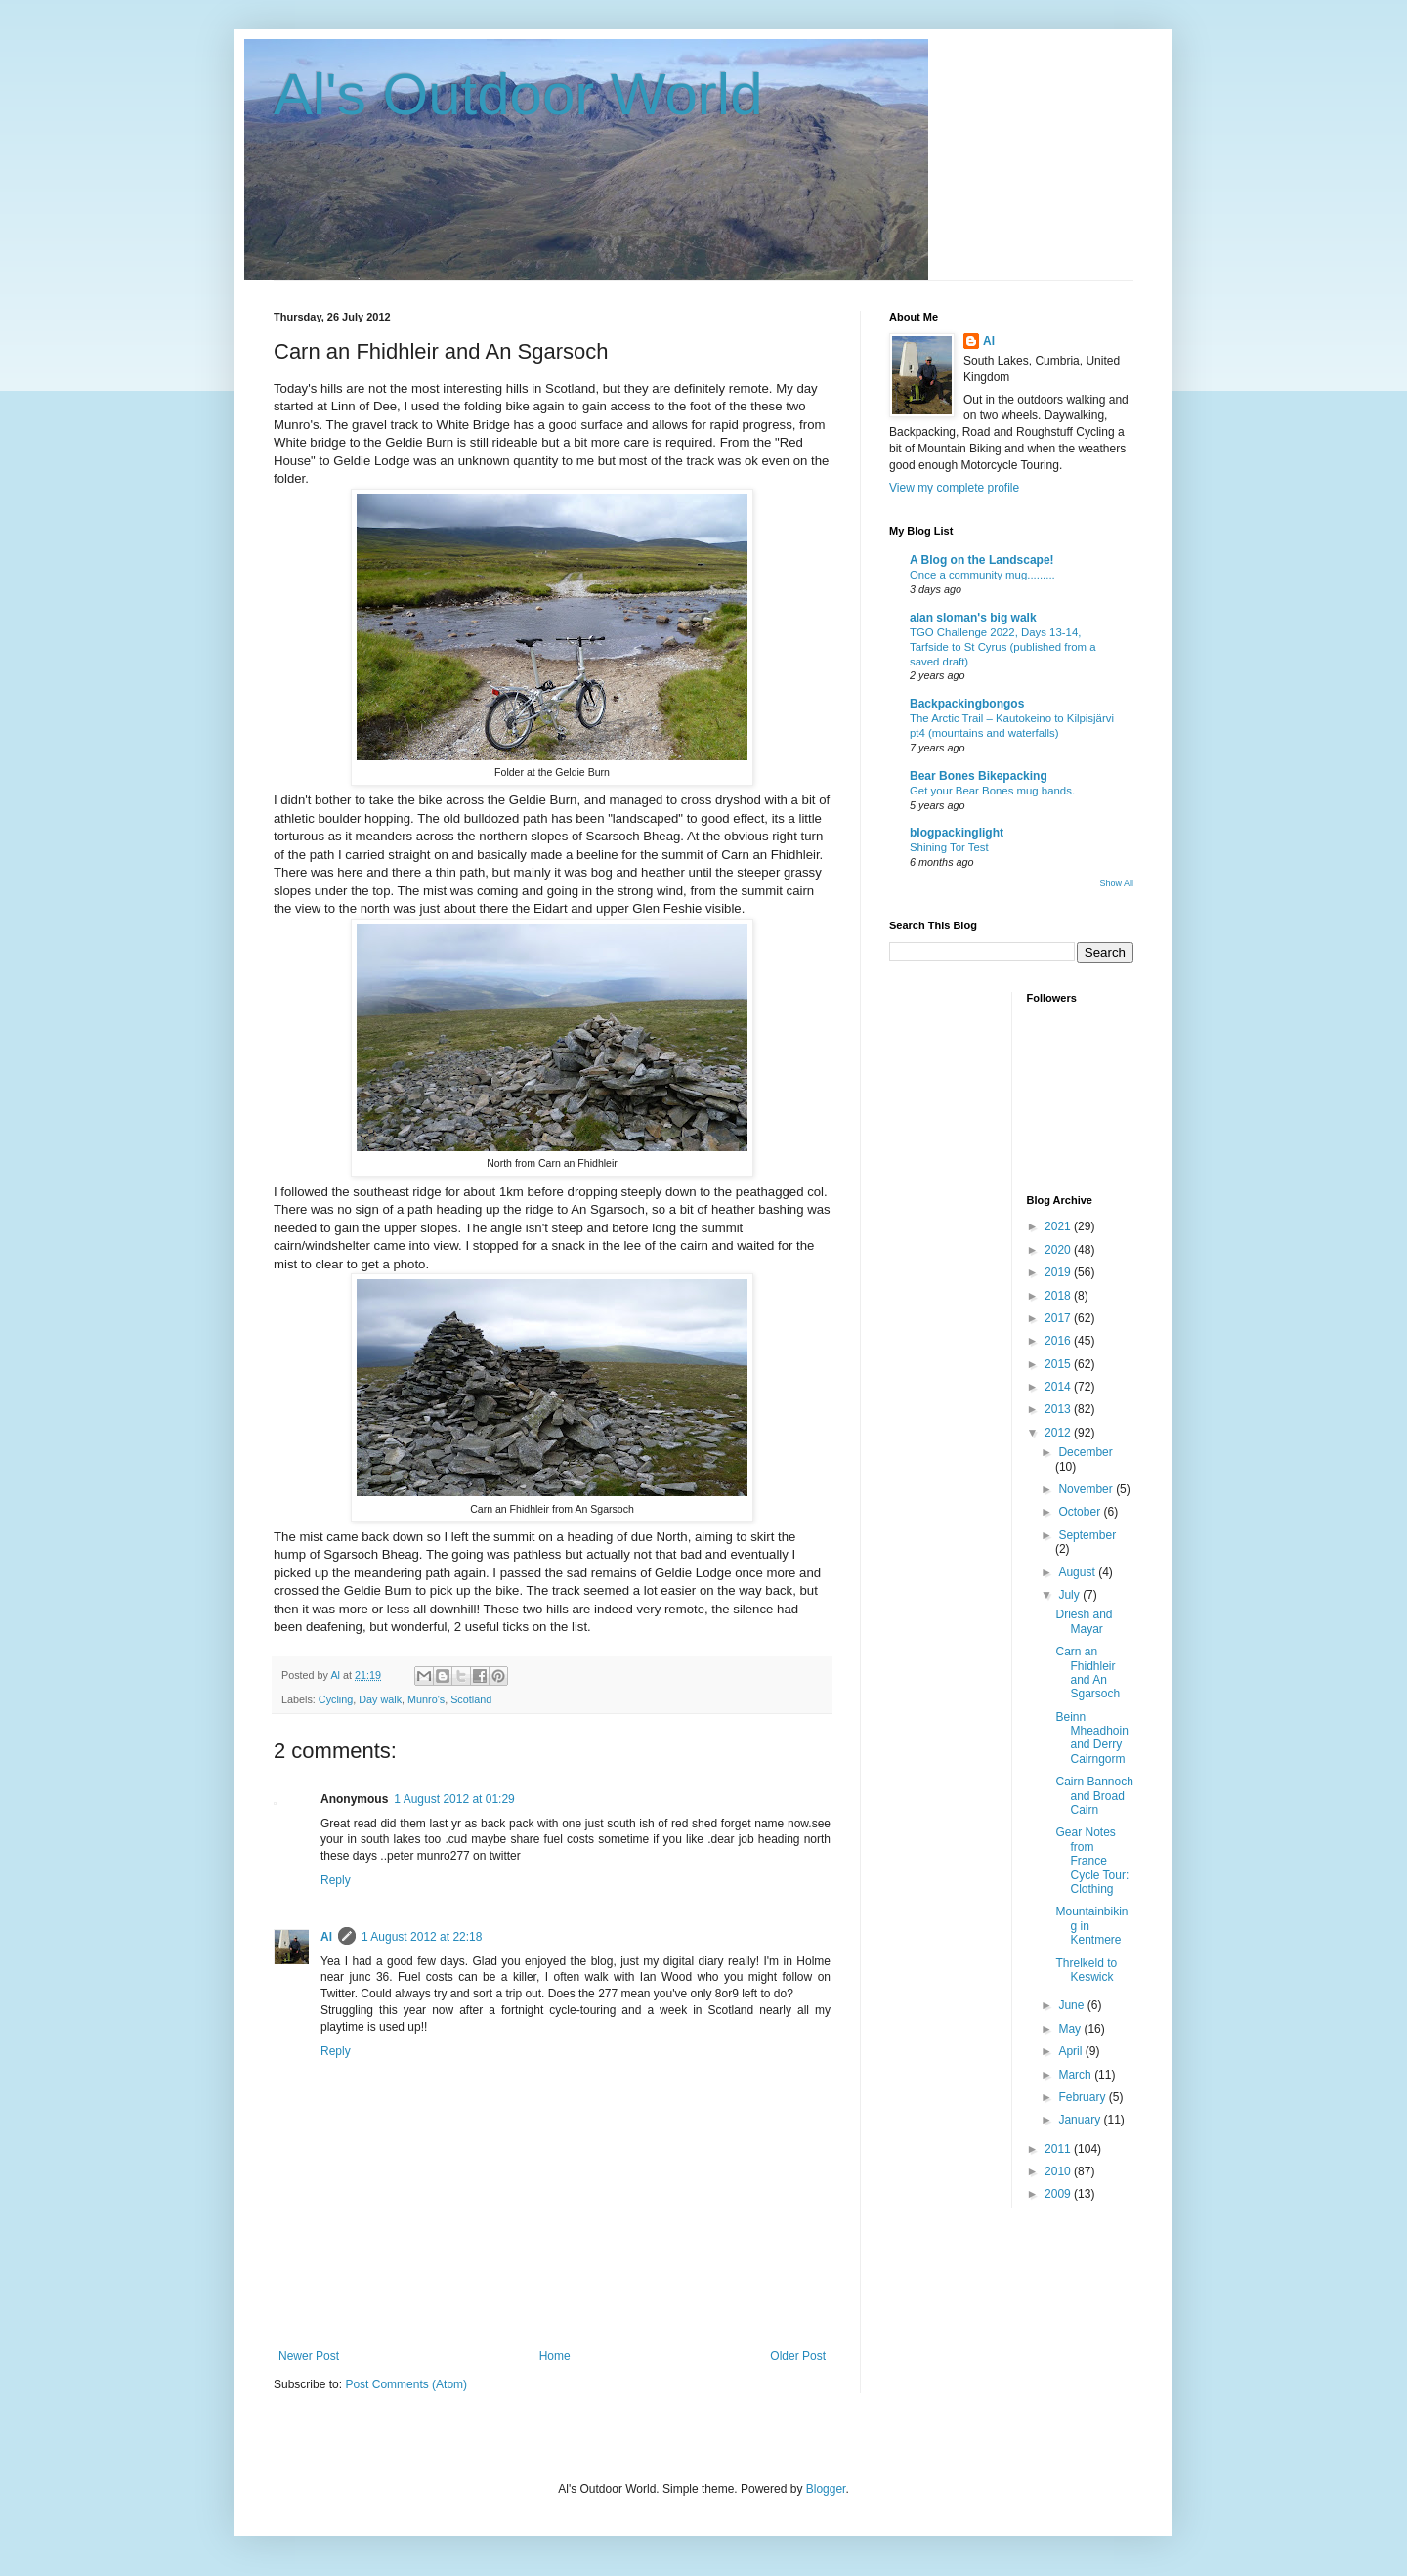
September (1087, 1535)
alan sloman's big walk (973, 617)
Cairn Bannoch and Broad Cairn (1093, 1796)
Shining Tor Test (949, 847)
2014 (1059, 1387)
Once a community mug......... (982, 574)
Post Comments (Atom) (406, 2384)
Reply (335, 1880)
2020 (1059, 1250)
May (1071, 2029)
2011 (1059, 2149)
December (1085, 1452)
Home (555, 2356)
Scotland (470, 1699)
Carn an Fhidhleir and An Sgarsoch (1087, 1672)
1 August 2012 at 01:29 (454, 1799)
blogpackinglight (956, 832)
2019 (1059, 1272)
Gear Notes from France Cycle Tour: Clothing (1092, 1860)
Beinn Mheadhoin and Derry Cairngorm (1091, 1738)
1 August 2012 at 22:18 (422, 1937)
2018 (1059, 1296)
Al (326, 1937)
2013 (1059, 1409)
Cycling (336, 1699)
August (1078, 1572)
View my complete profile (954, 487)
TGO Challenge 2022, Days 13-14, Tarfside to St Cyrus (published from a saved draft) (1003, 646)
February (1083, 2097)
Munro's (426, 1699)
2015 (1059, 1364)
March (1076, 2075)
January (1080, 2119)
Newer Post (308, 2356)
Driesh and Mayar (1083, 1621)
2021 (1059, 1226)
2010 (1059, 2171)
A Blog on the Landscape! (982, 560)
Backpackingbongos (967, 703)
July (1070, 1595)
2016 (1059, 1341)
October (1080, 1512)
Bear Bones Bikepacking (978, 776)
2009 (1059, 2194)
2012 (1059, 1432)
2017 (1059, 1318)
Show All (1116, 883)
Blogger (826, 2489)
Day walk (380, 1699)
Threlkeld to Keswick (1086, 1970)
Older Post (798, 2356)
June (1072, 2005)
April (1071, 2051)
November (1087, 1489)
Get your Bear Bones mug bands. (992, 790)
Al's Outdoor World (518, 94)
